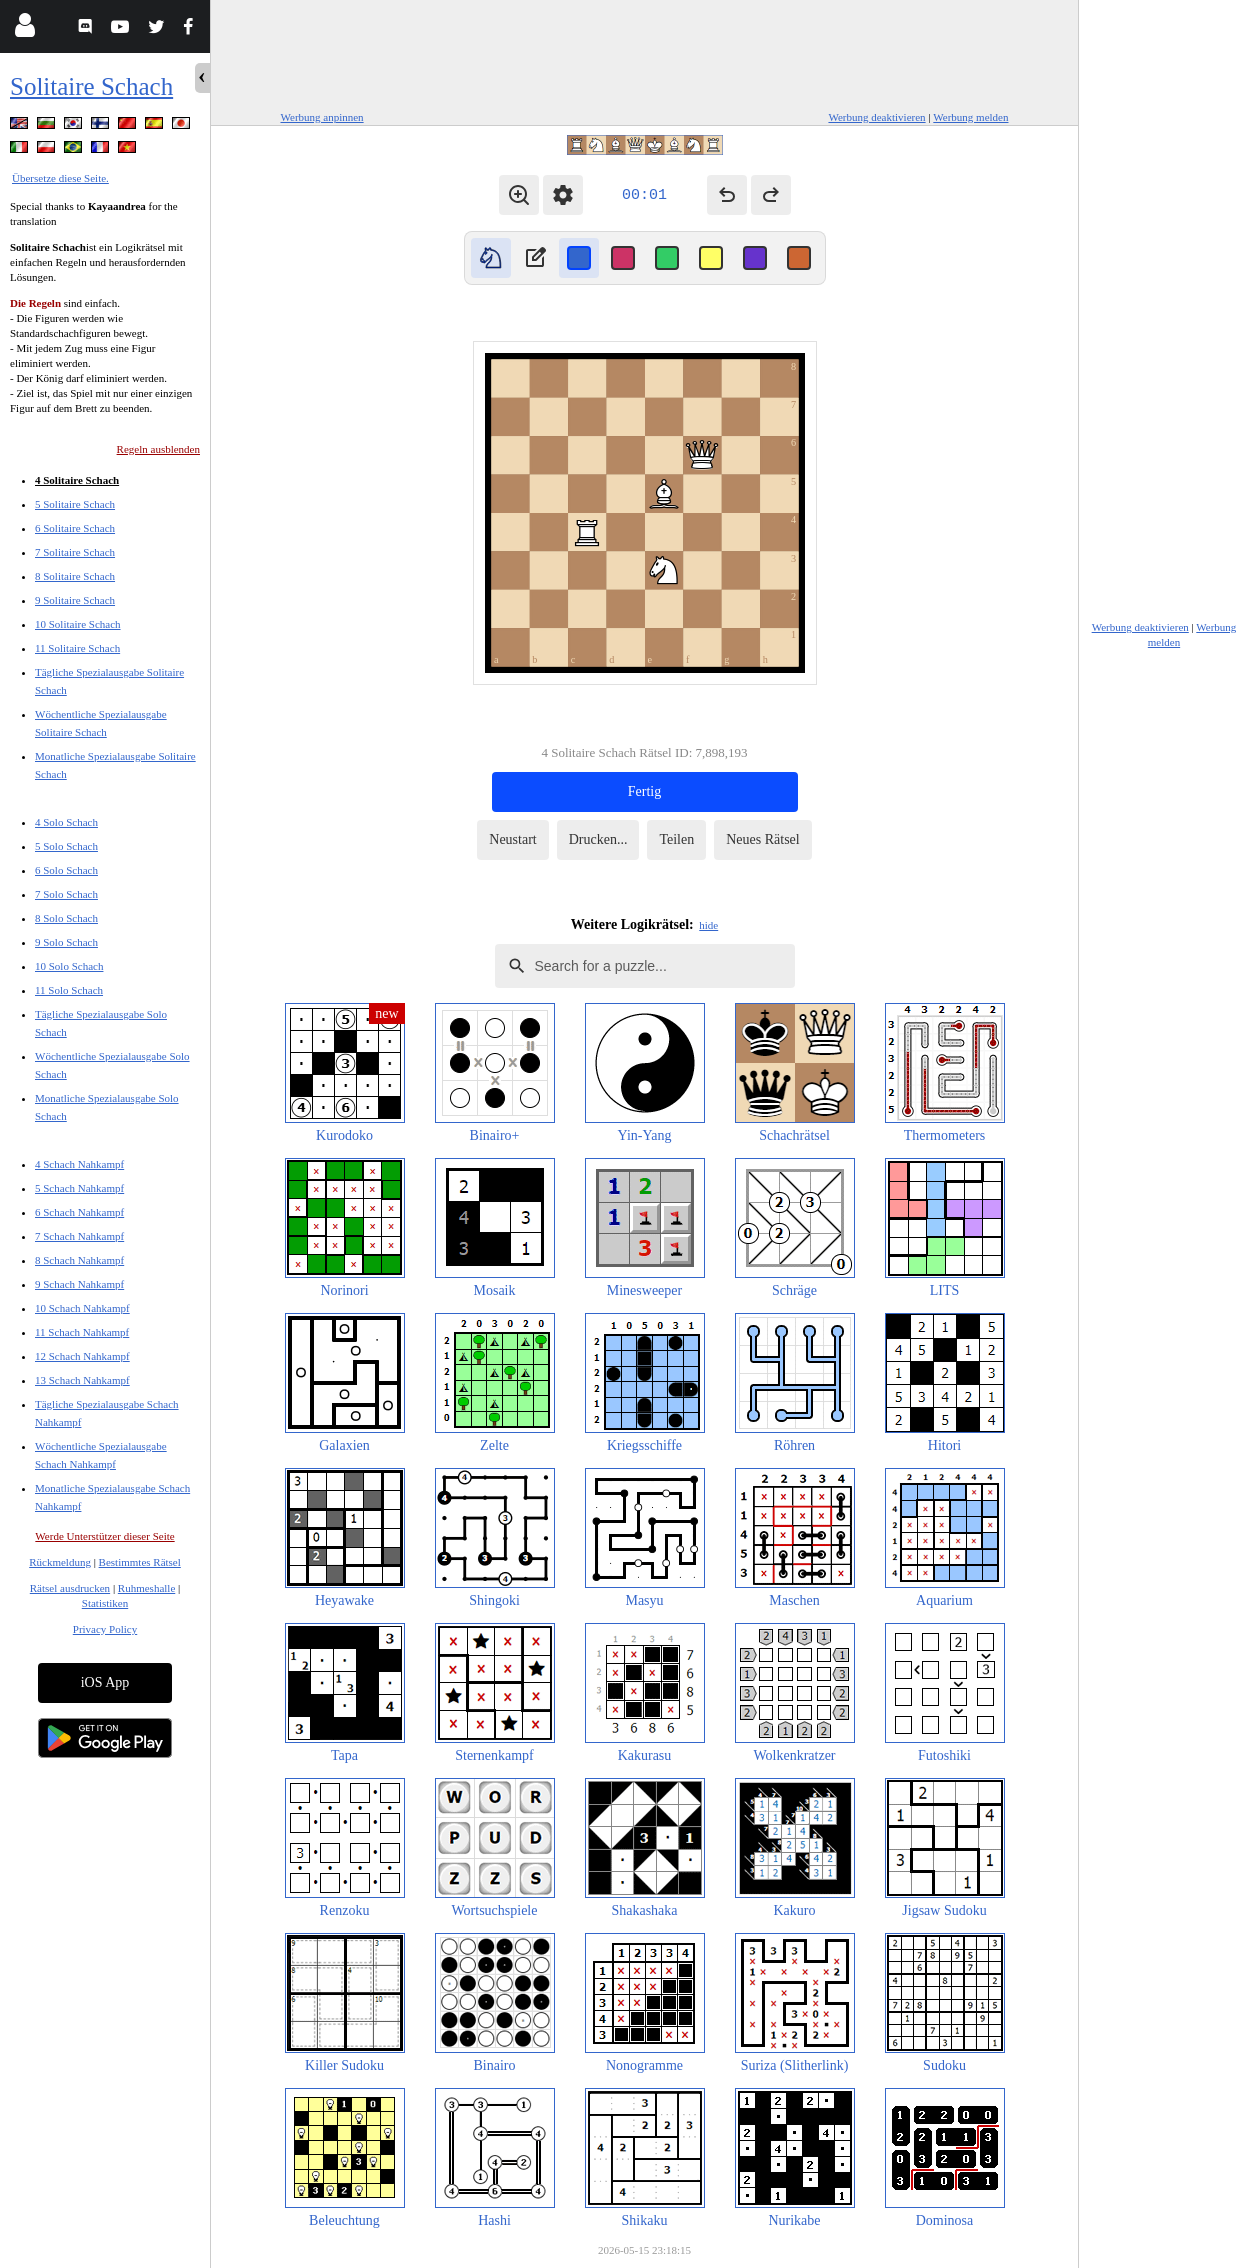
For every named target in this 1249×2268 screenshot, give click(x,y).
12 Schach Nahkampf (82, 1356)
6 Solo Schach (66, 870)
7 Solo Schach (66, 894)
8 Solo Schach (66, 918)
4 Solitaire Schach (77, 480)
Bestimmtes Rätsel (140, 1562)
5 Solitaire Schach (75, 504)
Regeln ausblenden (158, 449)
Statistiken (105, 1603)
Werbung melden (970, 117)
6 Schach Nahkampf (79, 1212)
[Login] (24, 29)
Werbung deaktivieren (876, 117)
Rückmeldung (60, 1562)
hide (708, 925)
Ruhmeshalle (146, 1588)
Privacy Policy (105, 1629)
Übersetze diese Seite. (60, 178)
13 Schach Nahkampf (82, 1380)
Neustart (512, 839)
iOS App (105, 1682)
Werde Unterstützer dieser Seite (104, 1536)
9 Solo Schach (66, 942)
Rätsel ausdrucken (70, 1588)
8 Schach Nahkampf (79, 1260)
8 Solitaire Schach (75, 576)
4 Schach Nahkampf (79, 1164)
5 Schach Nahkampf (79, 1188)
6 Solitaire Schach (75, 528)
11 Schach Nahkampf (82, 1332)
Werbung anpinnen (322, 117)
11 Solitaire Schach (77, 648)
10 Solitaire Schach (78, 624)
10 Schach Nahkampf (82, 1308)
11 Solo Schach (69, 990)
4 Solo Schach (66, 822)
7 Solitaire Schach (75, 552)
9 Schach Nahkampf (79, 1284)
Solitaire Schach (91, 86)
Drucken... (598, 839)
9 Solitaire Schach (75, 600)
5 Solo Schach (66, 846)
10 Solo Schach (69, 966)
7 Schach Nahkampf (79, 1236)
